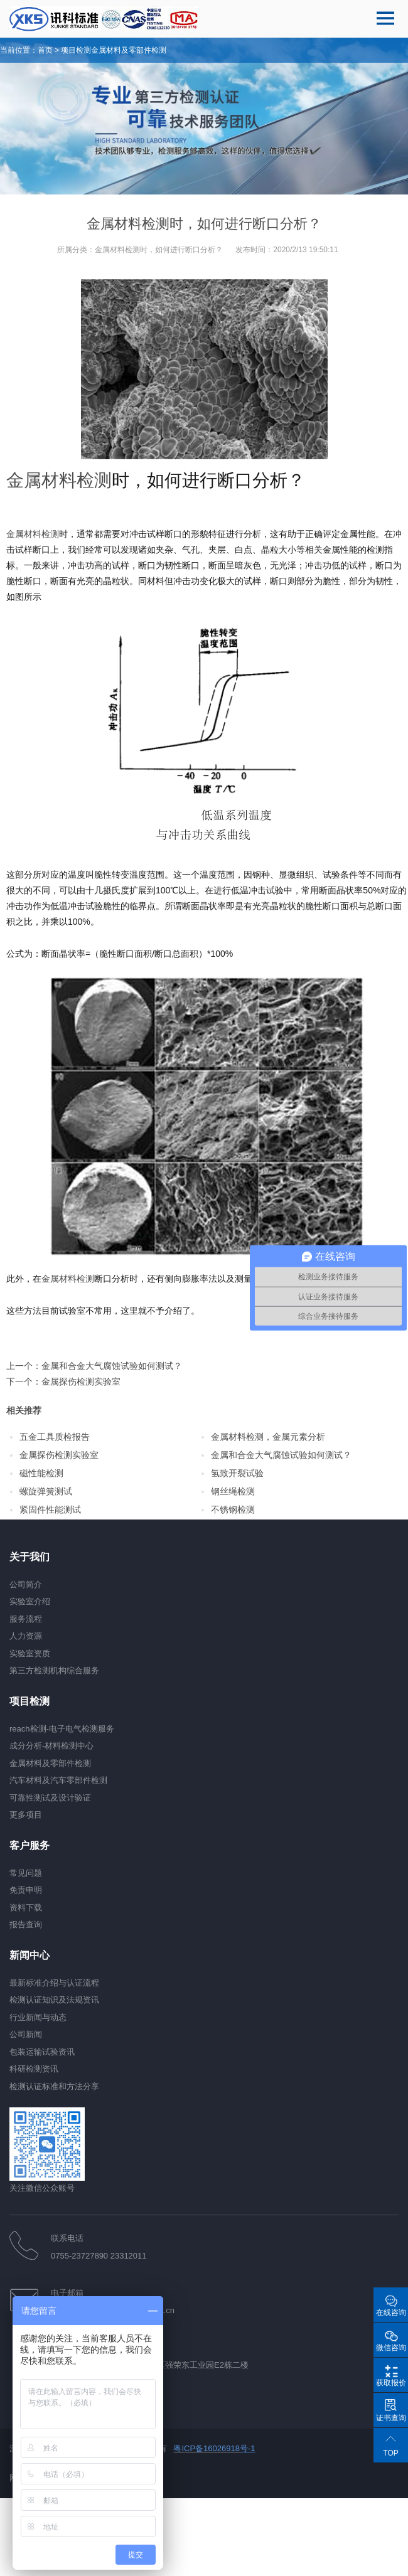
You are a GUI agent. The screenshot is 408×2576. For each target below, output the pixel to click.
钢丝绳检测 (233, 1491)
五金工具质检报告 (54, 1437)
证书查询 (391, 2418)
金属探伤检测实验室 (81, 1381)
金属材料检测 (59, 480)
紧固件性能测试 (50, 1509)
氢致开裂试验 (237, 1473)
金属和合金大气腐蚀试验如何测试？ (111, 1366)
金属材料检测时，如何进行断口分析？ (159, 249)
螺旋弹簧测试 (45, 1491)
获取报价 (391, 2382)
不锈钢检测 (233, 1509)
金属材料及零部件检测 (128, 50)
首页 (45, 50)
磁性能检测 (41, 1473)
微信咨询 (391, 2347)
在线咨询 (391, 2312)
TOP (390, 2453)
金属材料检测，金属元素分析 (268, 1437)
